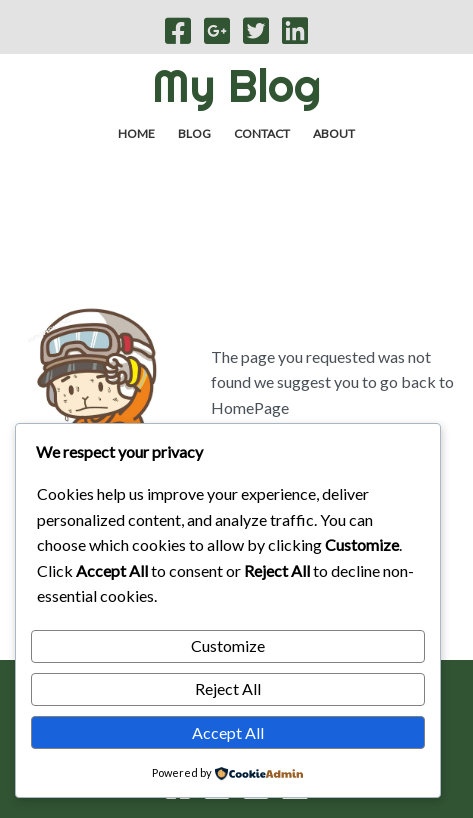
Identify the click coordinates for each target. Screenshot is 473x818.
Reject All (228, 688)
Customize (228, 645)
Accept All (228, 732)
